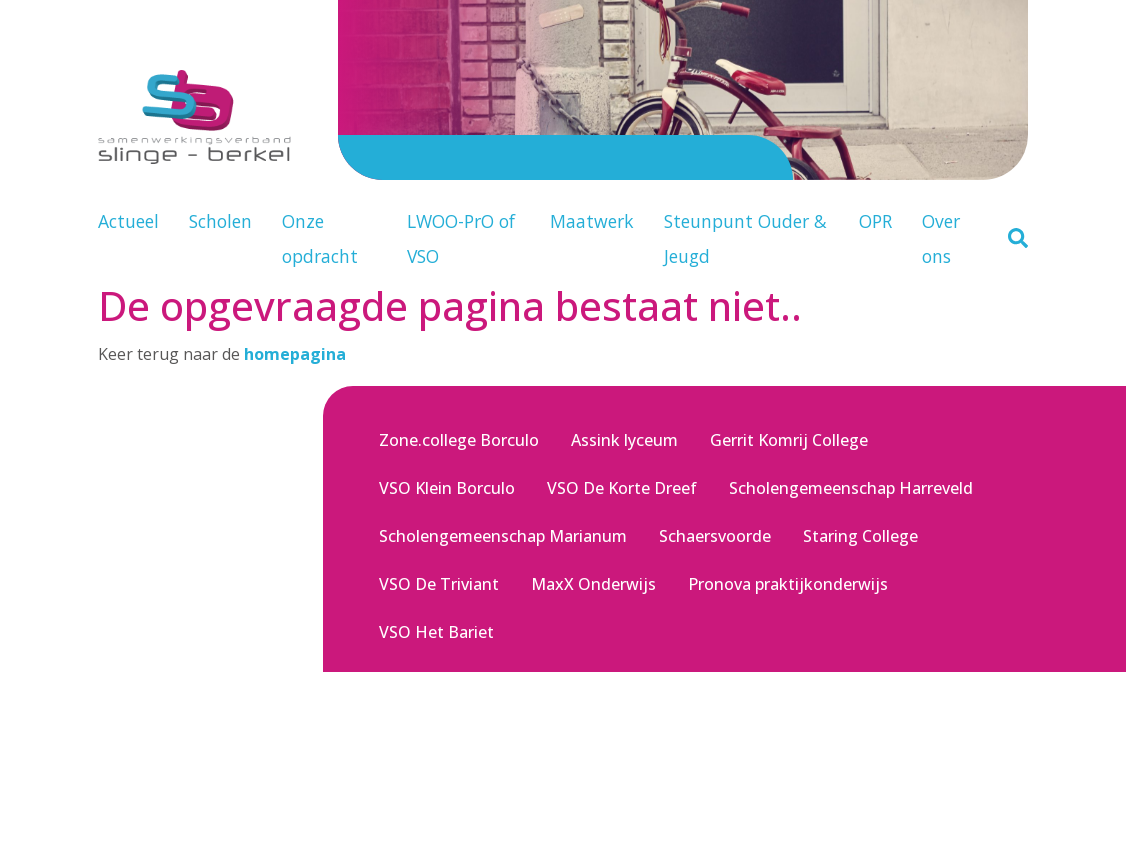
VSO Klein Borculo (447, 488)
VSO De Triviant (439, 584)
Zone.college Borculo (459, 440)
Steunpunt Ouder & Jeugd (745, 238)
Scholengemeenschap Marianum (503, 536)
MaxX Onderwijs (593, 584)
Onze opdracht (320, 238)
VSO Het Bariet (436, 632)
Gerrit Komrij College (789, 440)
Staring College (860, 536)
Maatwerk (592, 221)
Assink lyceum (624, 440)
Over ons (941, 238)
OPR (875, 221)
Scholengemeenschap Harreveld (851, 488)
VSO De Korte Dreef (622, 488)
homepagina (295, 354)
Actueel (128, 221)
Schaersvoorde (715, 536)
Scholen (220, 221)
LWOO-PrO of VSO (461, 238)
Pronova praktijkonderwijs (788, 584)
